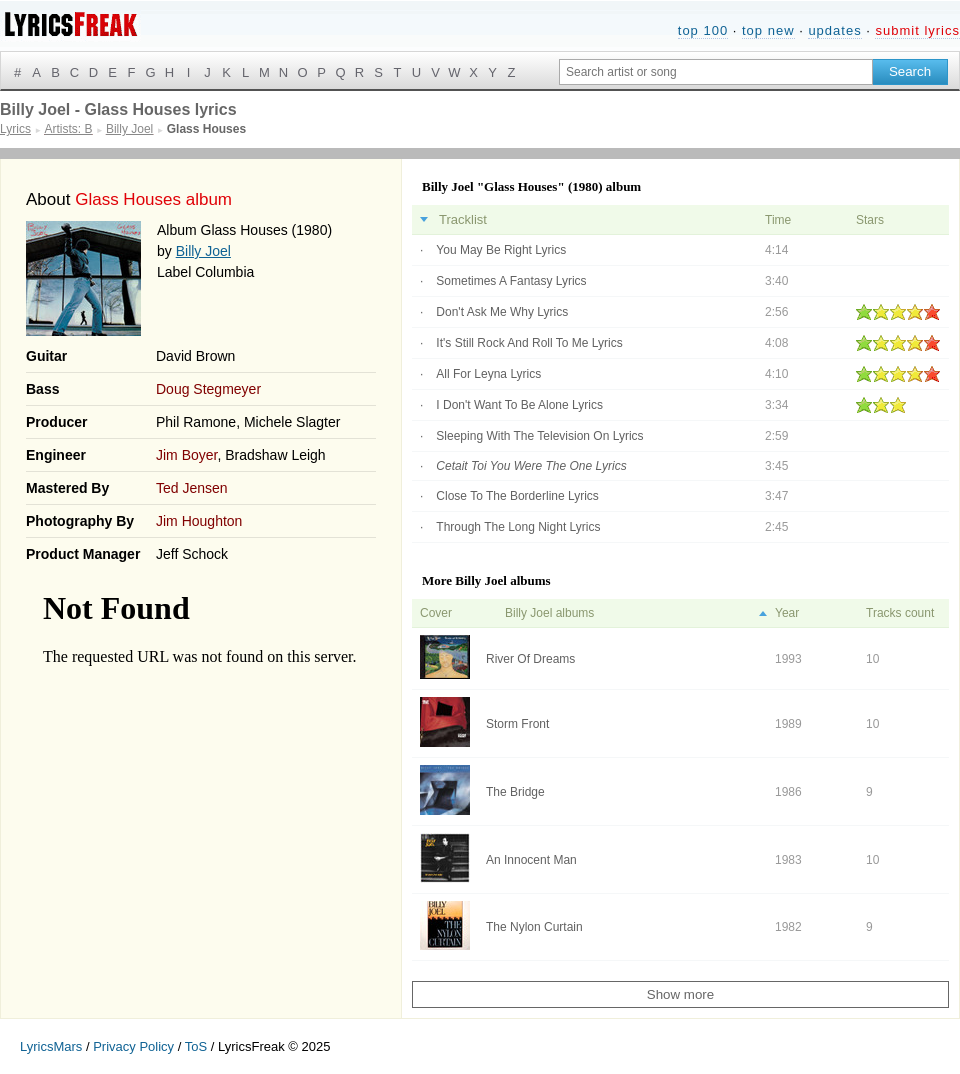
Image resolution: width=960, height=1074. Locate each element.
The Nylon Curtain (534, 927)
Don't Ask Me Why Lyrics (502, 312)
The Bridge (515, 792)
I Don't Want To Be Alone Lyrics (519, 405)
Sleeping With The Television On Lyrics (539, 436)
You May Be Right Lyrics (501, 250)
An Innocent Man (531, 860)
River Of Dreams (530, 659)
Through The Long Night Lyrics (518, 527)
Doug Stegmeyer (208, 389)
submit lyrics (917, 30)
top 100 (703, 30)
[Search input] (716, 72)
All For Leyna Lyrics (488, 374)
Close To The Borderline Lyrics (517, 496)
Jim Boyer (186, 455)
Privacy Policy (133, 1046)
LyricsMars (51, 1046)
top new (768, 30)
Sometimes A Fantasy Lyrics (511, 281)
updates (834, 30)
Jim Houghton (199, 521)
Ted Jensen (192, 488)
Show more (680, 994)
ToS (196, 1046)
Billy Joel (203, 251)
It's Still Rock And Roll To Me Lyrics (529, 343)
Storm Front (517, 724)
